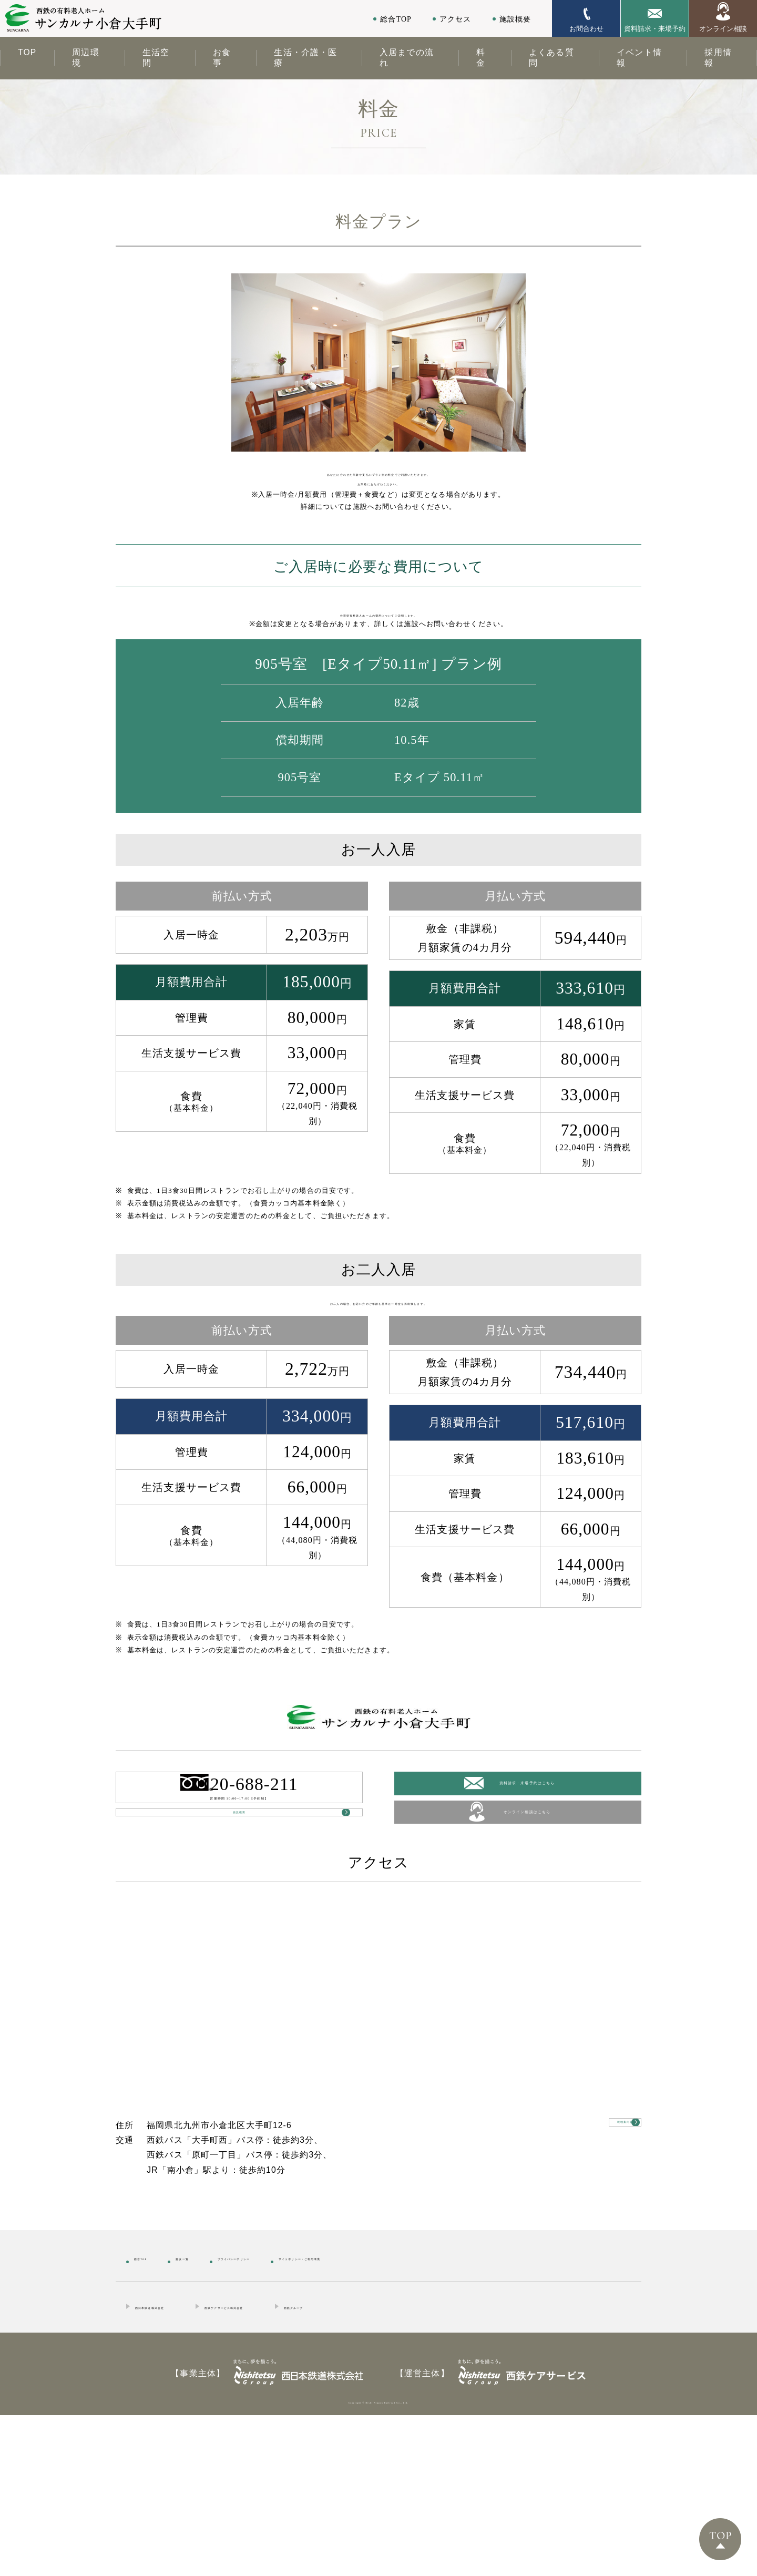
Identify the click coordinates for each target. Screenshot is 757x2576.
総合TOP (396, 19)
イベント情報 (639, 57)
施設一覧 (216, 2409)
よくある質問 (551, 57)
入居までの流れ (407, 57)
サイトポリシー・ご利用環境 (440, 2409)
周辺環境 (85, 57)
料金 (480, 57)
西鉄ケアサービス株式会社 (310, 2458)
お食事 (222, 57)
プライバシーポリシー (308, 2409)
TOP (27, 52)
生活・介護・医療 (305, 57)
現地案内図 (589, 2283)
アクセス (455, 19)
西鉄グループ (432, 2458)
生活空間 (155, 57)
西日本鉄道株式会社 (175, 2458)
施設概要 (515, 19)
